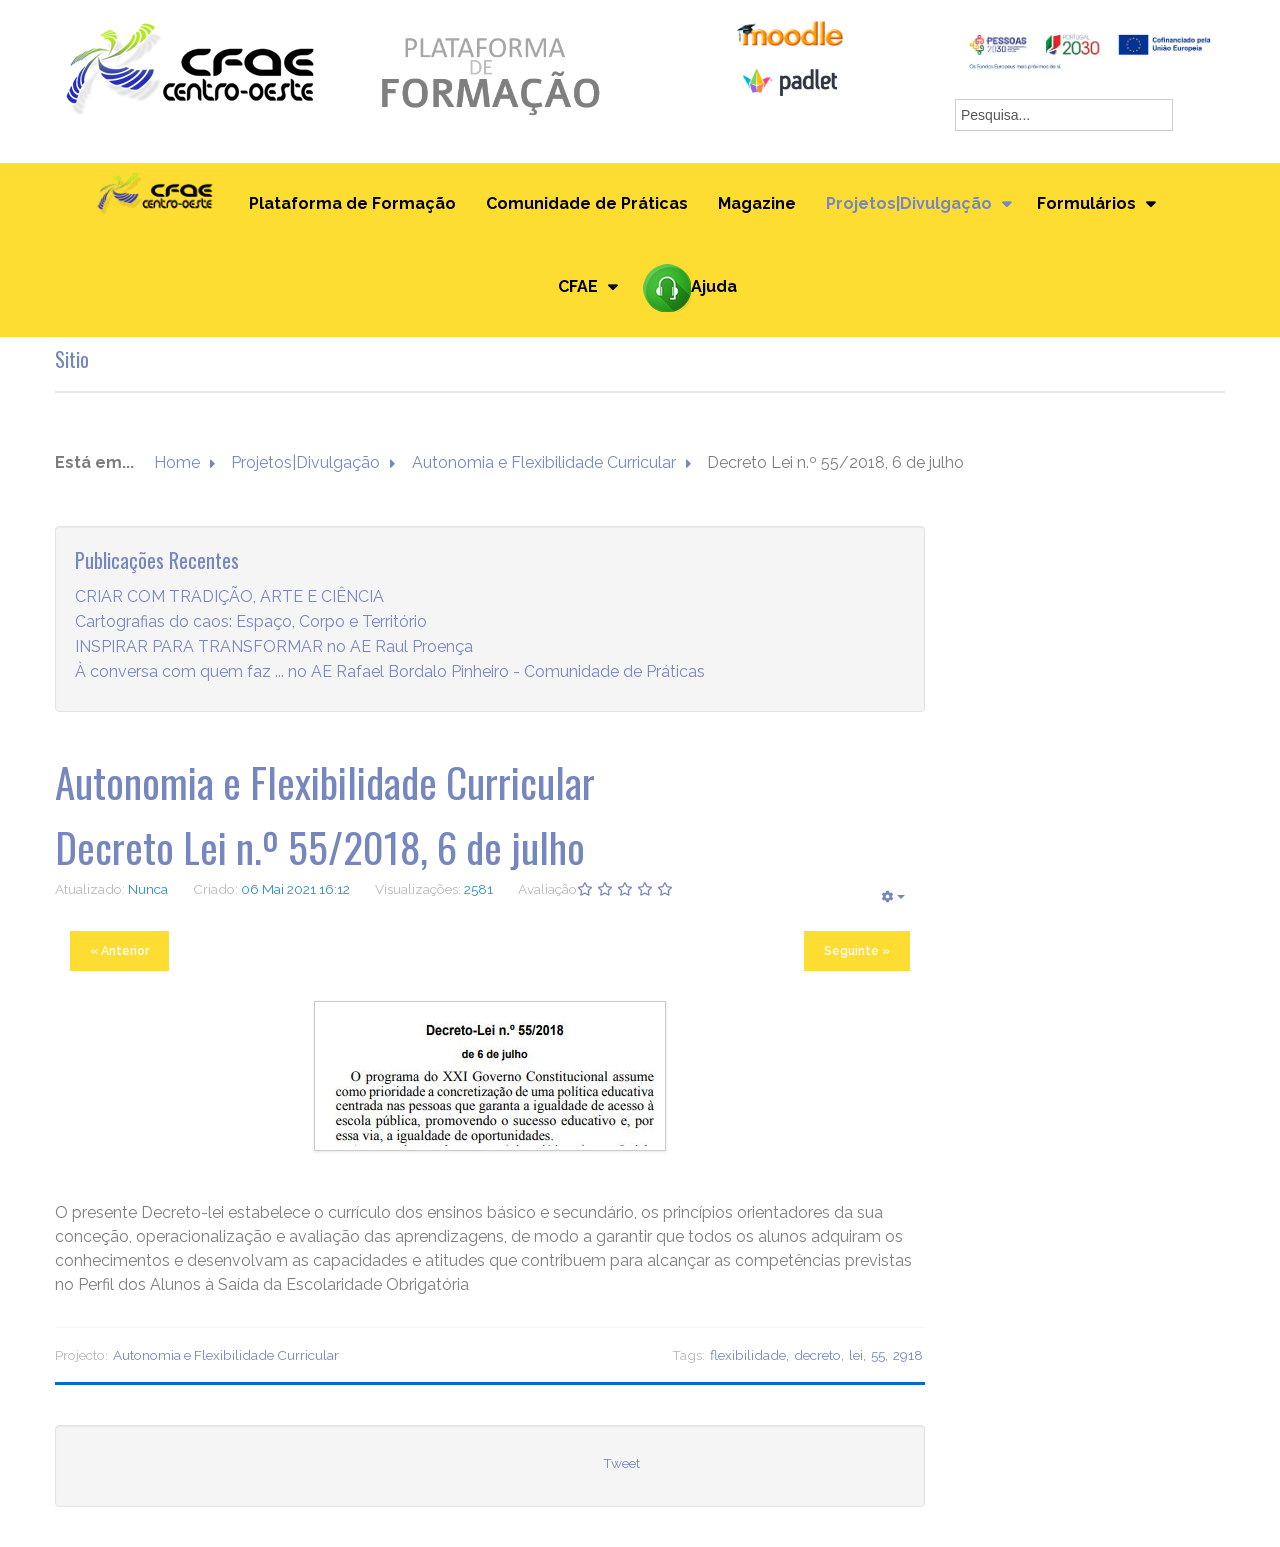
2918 (908, 1355)
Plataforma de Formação (352, 203)
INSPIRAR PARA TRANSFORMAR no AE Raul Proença (274, 646)
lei (856, 1355)
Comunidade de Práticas (587, 203)
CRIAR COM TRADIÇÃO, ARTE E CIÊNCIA (229, 596)
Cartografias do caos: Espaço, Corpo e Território (251, 621)
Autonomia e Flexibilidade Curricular (544, 462)
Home (177, 462)
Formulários (1086, 203)
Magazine (757, 203)
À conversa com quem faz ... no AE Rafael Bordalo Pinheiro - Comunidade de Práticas (390, 671)
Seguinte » (857, 951)
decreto (817, 1355)
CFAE (578, 286)
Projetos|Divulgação (909, 203)
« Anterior (119, 951)
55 (878, 1355)
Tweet (621, 1463)
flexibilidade (748, 1355)
